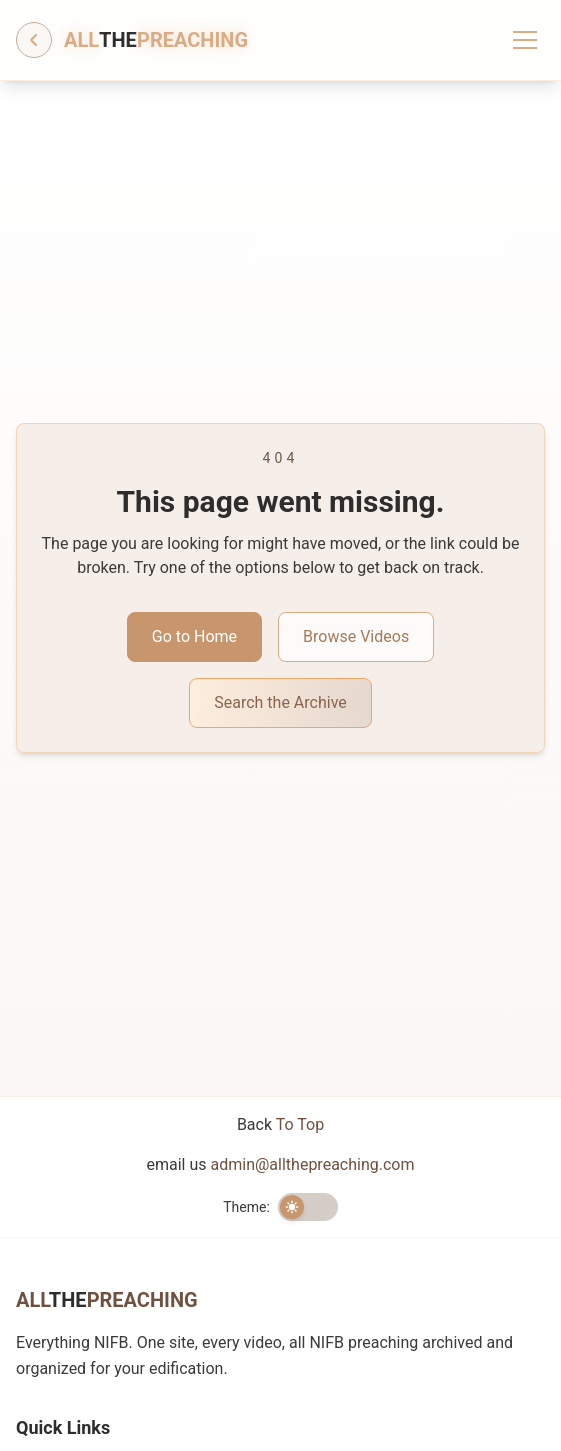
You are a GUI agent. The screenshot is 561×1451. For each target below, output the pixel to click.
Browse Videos (356, 636)
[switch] (308, 1207)
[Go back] (34, 40)
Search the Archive (280, 702)
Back (280, 1124)
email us (281, 1164)
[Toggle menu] (525, 40)
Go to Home (194, 636)
